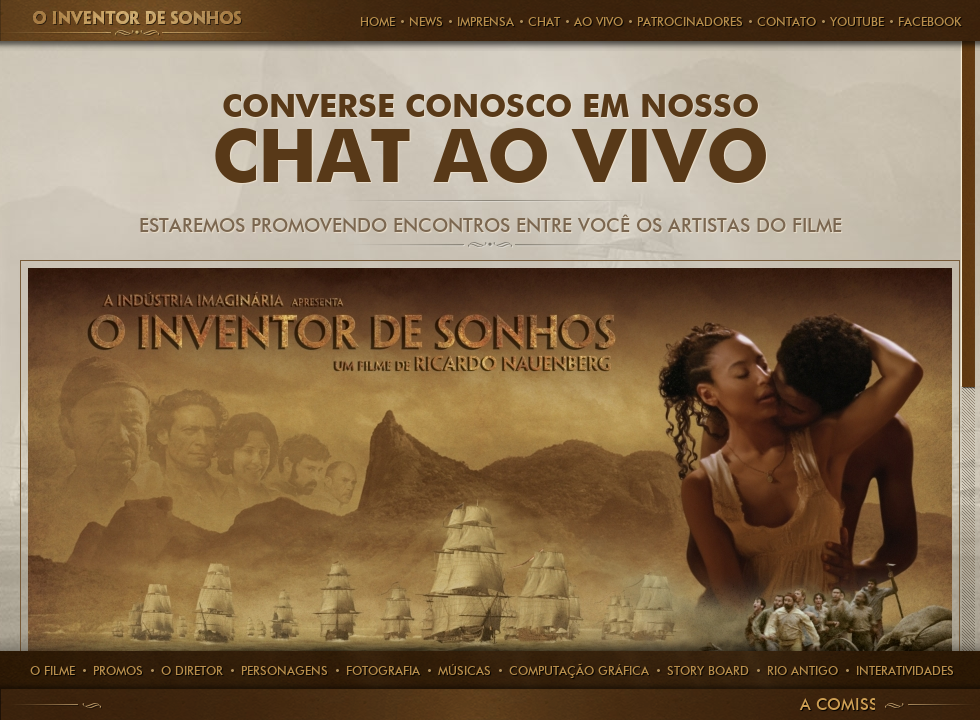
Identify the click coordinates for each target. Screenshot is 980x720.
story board (708, 670)
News (426, 21)
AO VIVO (598, 21)
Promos (118, 670)
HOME (377, 21)
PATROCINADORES (690, 21)
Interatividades (905, 670)
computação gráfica (579, 670)
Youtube (857, 21)
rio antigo (802, 670)
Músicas (464, 670)
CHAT (544, 21)
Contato (786, 21)
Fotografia (383, 670)
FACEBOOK (929, 21)
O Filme (52, 670)
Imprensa (485, 21)
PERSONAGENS (284, 670)
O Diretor (192, 670)
